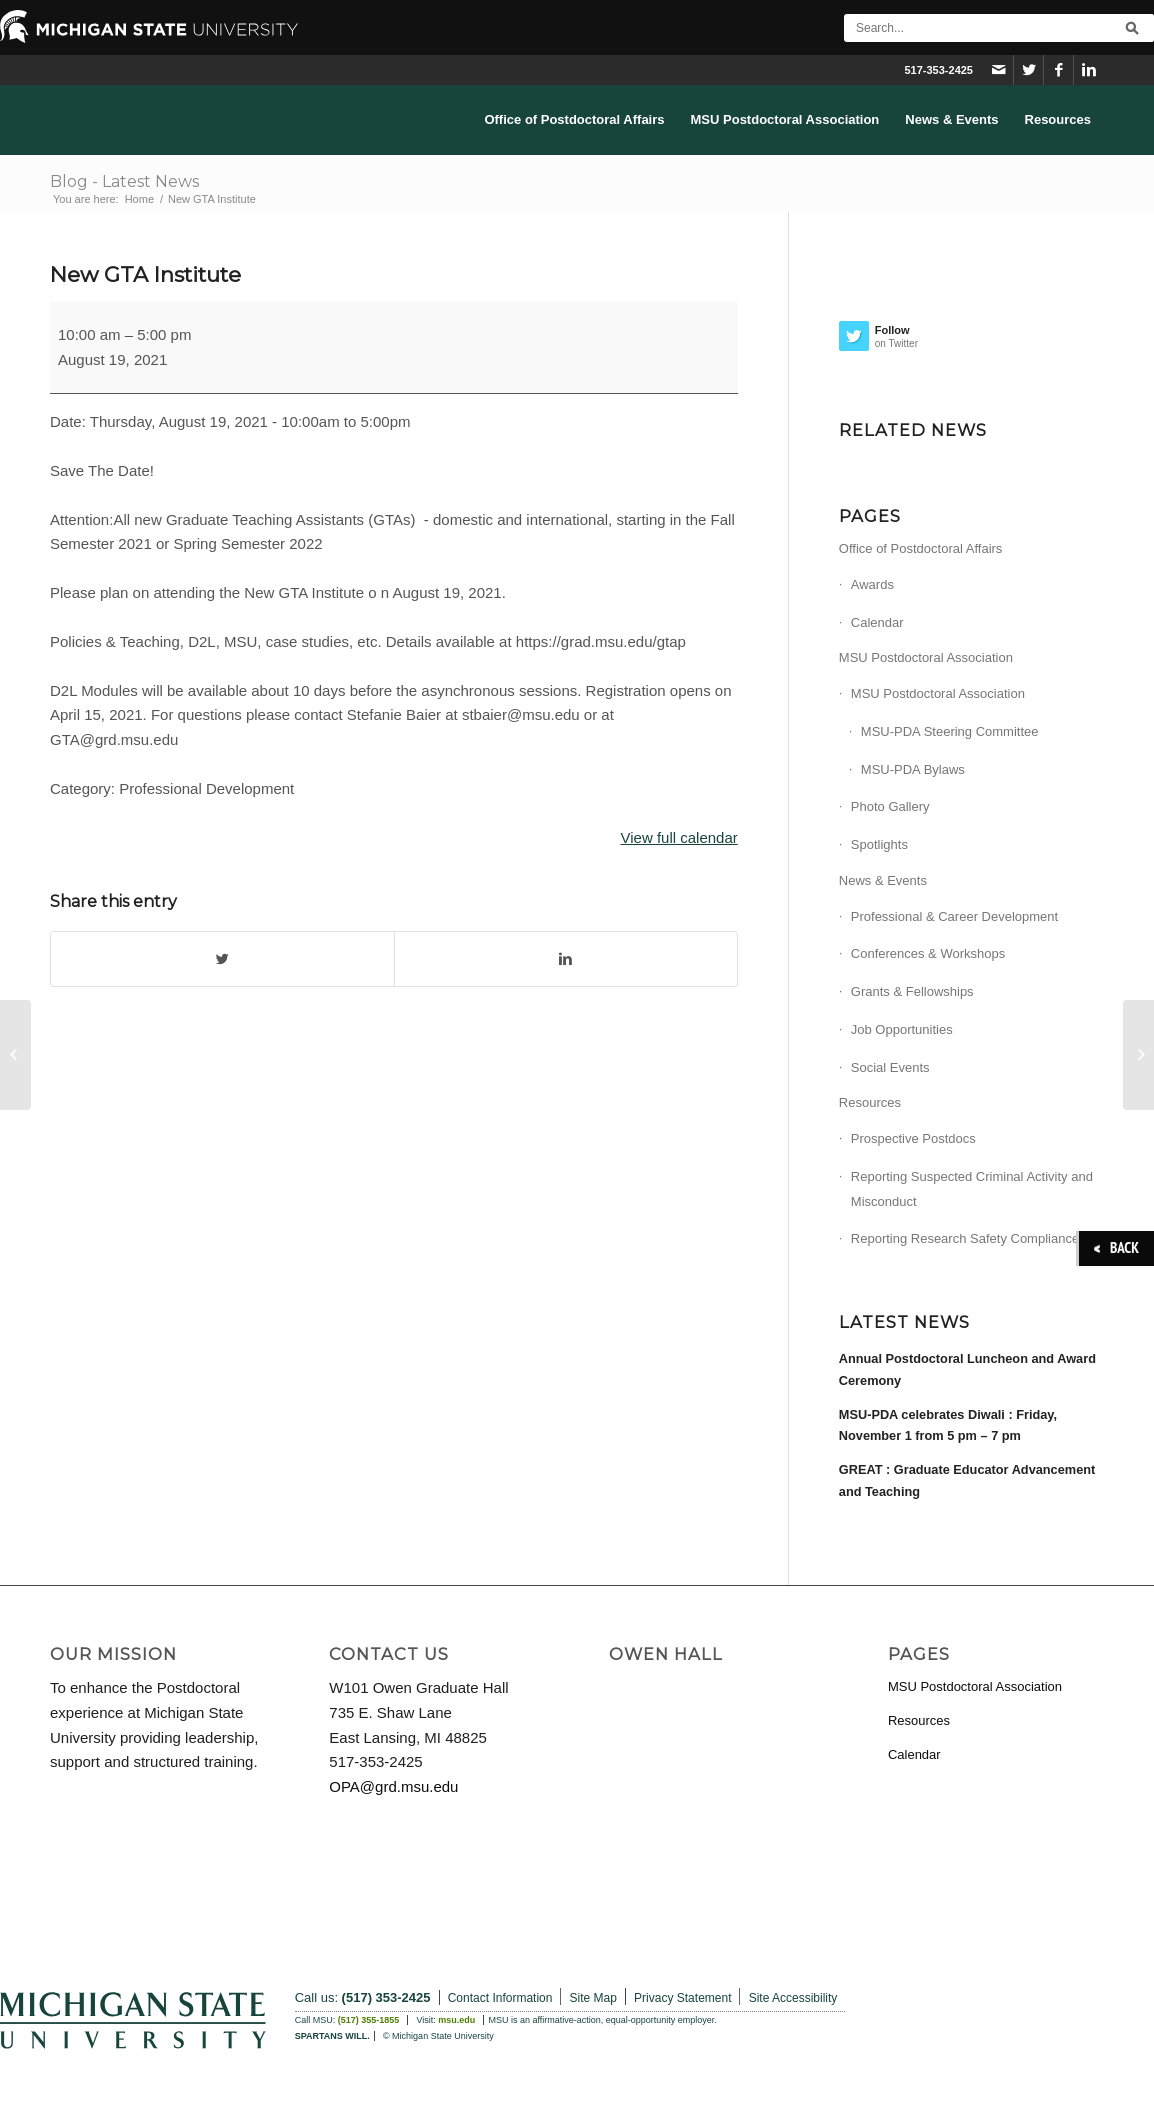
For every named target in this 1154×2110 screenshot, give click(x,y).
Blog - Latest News (124, 181)
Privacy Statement (682, 1998)
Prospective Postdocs (913, 1138)
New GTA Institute (145, 274)
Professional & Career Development (954, 916)
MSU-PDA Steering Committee (950, 731)
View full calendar (679, 837)
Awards (872, 584)
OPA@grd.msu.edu (393, 1786)
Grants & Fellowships (912, 991)
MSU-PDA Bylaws (913, 769)
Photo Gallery (890, 806)
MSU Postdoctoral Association (926, 657)
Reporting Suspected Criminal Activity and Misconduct (972, 1189)
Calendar (877, 622)
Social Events (890, 1067)
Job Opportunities (902, 1029)
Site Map (593, 1998)
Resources (870, 1102)
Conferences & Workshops (928, 953)
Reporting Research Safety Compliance (965, 1238)
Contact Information (500, 1998)
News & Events (883, 880)
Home (139, 199)
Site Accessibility (793, 1998)
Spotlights (879, 844)
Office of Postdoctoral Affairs (921, 548)
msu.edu (456, 2020)
